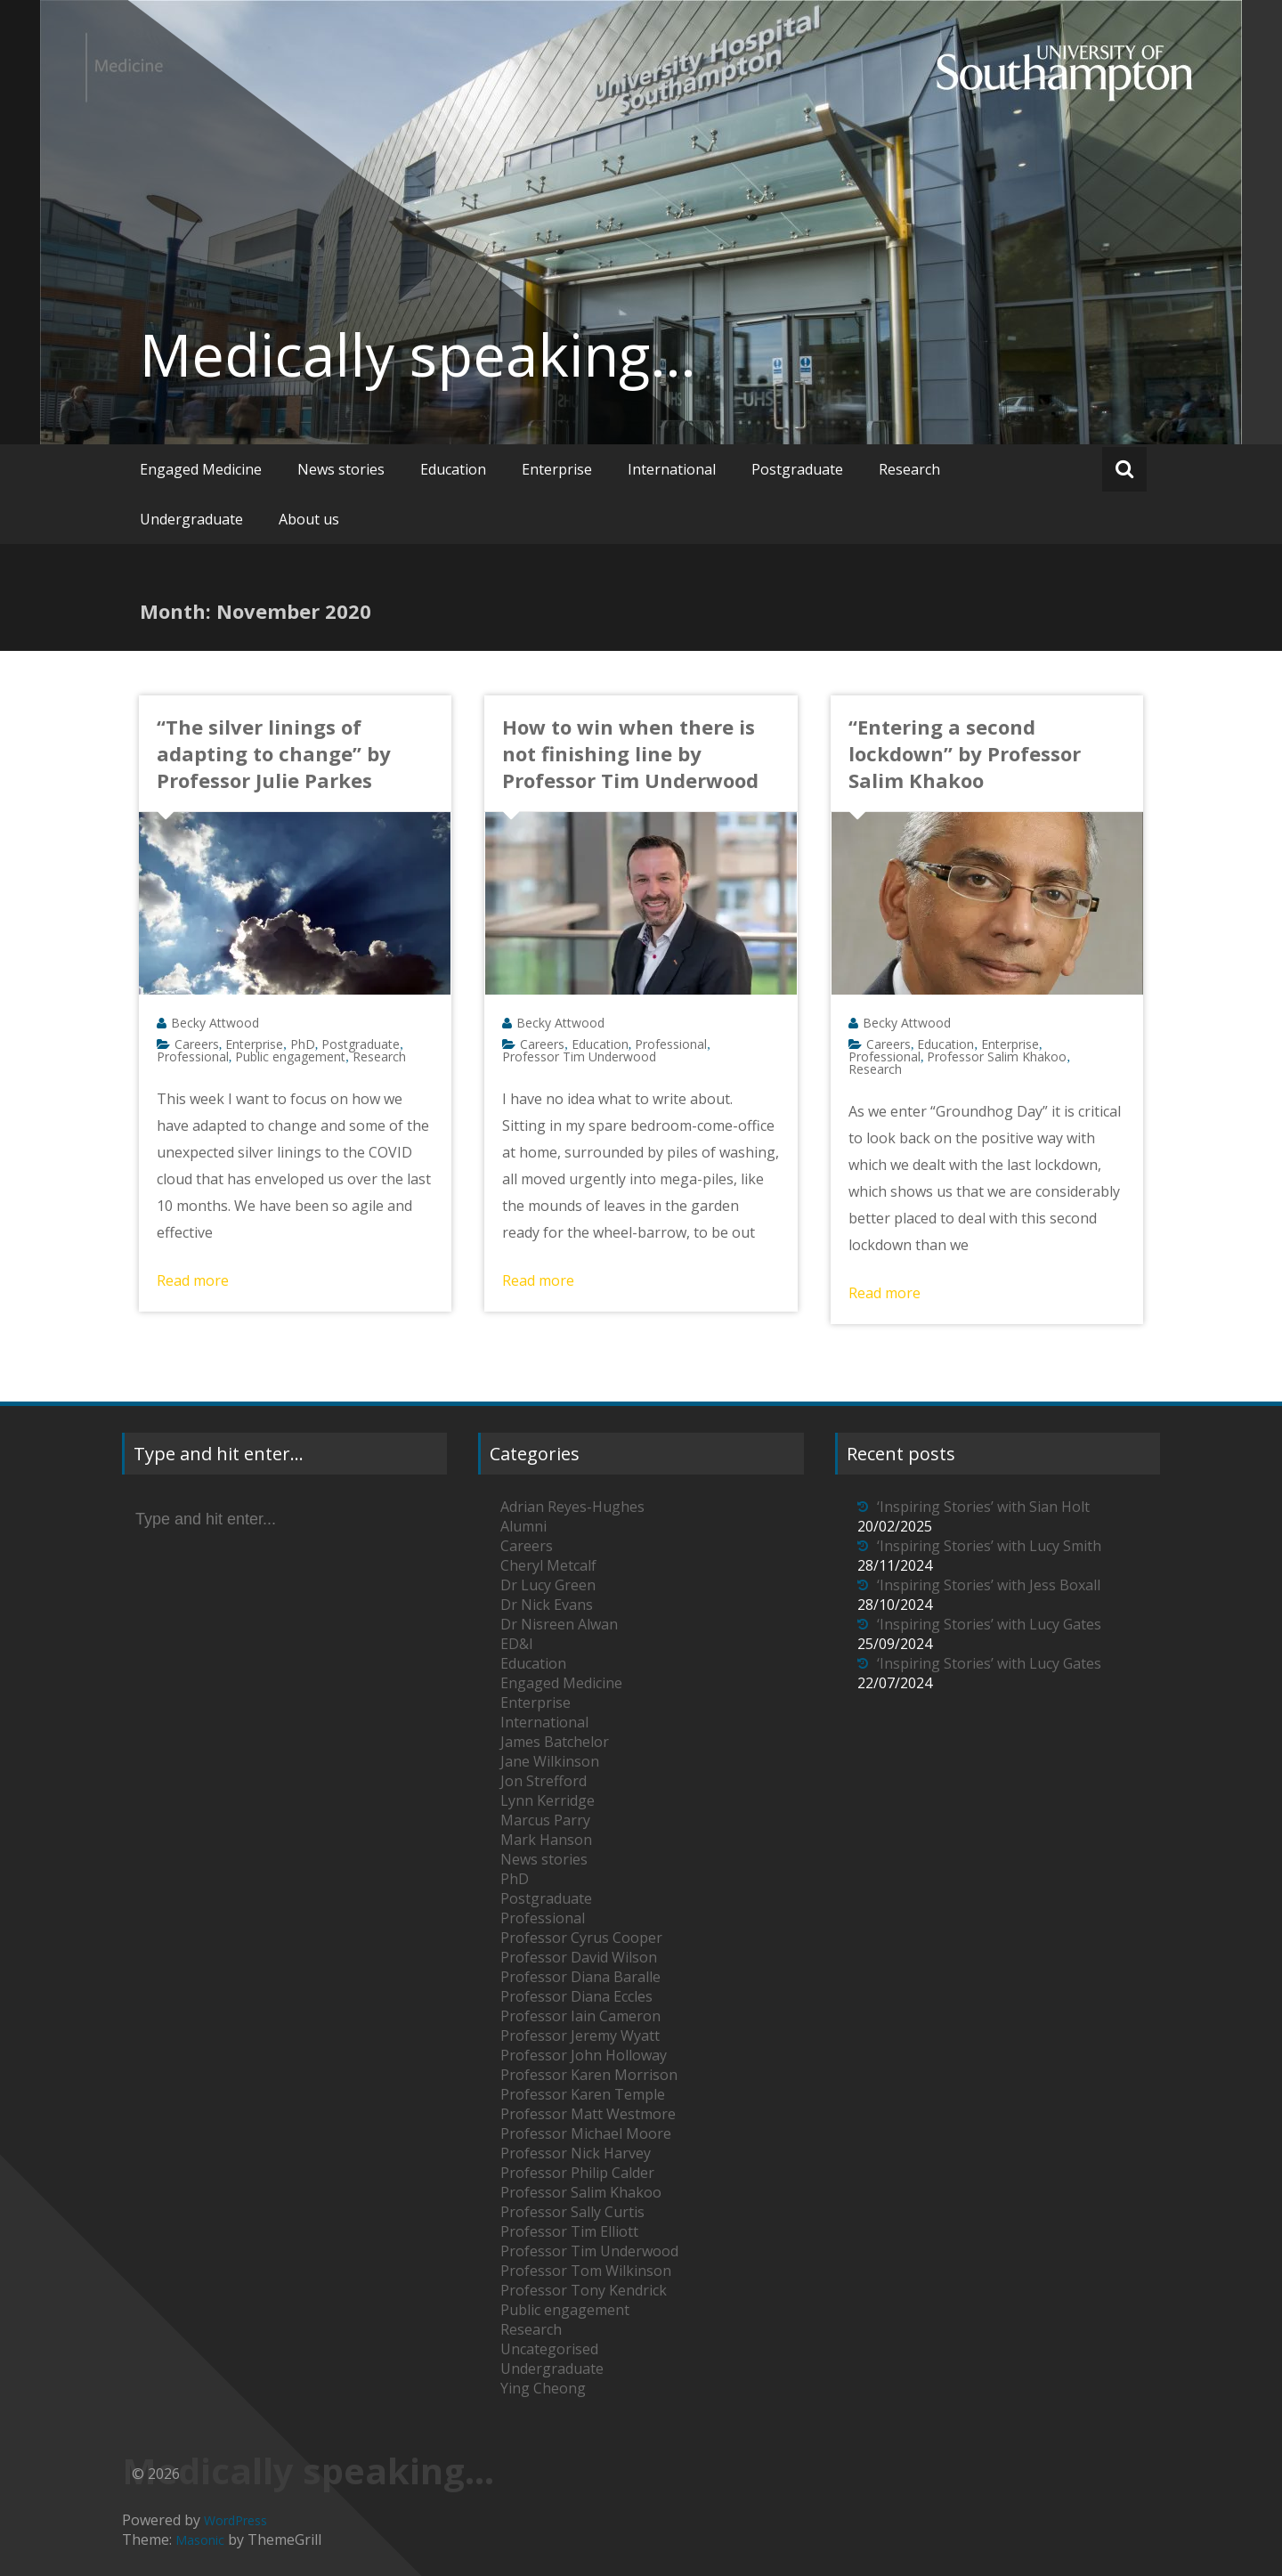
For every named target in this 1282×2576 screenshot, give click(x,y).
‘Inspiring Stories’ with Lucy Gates (989, 1624)
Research (909, 469)
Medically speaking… (418, 354)
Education (453, 469)
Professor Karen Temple (582, 2094)
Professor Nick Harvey (575, 2153)
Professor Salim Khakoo (997, 1056)
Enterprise (557, 469)
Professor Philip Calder (577, 2172)
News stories (341, 469)
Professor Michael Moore (585, 2133)
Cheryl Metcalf (548, 1565)
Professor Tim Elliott (569, 2231)
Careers (196, 1044)
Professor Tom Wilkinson (585, 2270)
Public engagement (290, 1056)
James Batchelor (554, 1741)
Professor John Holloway (583, 2055)
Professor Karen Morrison (589, 2074)
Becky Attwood (215, 1022)
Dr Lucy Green (548, 1585)
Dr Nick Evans (546, 1604)
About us (309, 519)
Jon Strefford (543, 1781)
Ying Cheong (543, 2388)
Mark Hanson (546, 1839)
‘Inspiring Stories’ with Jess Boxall (988, 1585)
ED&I (516, 1644)
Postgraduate (797, 469)
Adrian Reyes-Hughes (572, 1506)
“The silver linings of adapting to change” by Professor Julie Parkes (274, 753)
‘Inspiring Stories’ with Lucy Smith (989, 1546)
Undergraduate (191, 519)
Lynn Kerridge (547, 1800)
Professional (193, 1056)
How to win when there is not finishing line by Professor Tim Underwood (630, 753)
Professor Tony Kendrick (583, 2290)
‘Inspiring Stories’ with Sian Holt (983, 1506)
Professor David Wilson (578, 1957)
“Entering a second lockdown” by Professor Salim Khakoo (964, 753)
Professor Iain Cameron (580, 2016)
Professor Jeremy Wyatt (580, 2035)
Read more (193, 1280)
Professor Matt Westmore (588, 2114)
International (672, 469)
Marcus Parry (545, 1820)
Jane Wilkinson (549, 1761)
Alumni (523, 1526)
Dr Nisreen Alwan (559, 1624)
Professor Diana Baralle (580, 1977)
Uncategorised (549, 2349)
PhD (302, 1044)
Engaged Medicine (201, 469)
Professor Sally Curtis (572, 2212)
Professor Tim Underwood (579, 1056)
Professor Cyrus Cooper (581, 1937)
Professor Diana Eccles (576, 1996)
